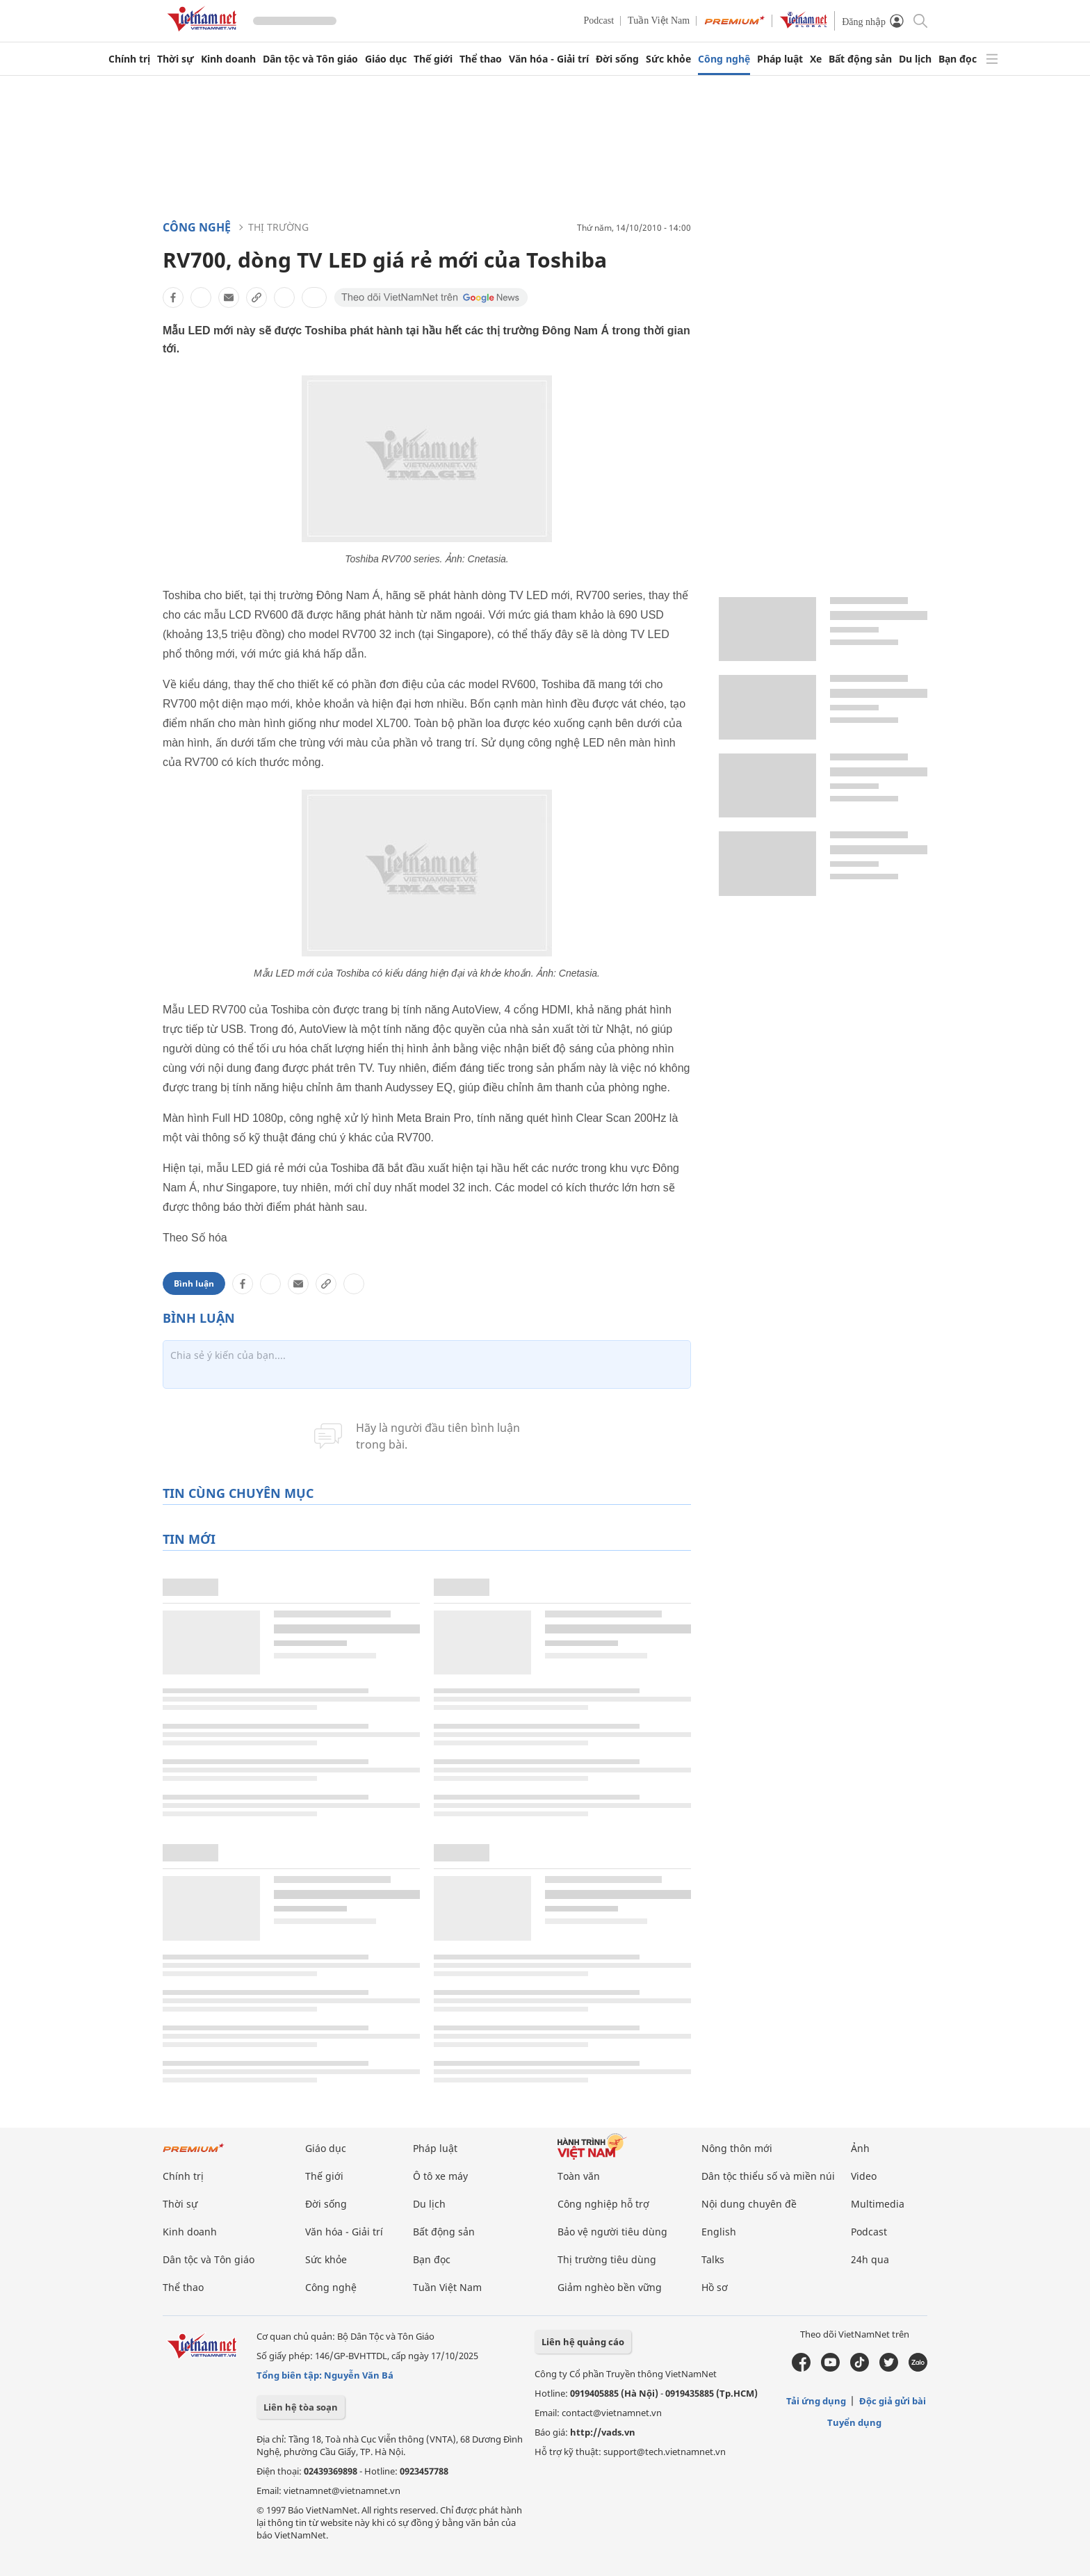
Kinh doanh (228, 59)
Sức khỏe (668, 59)
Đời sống (617, 59)
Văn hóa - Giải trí (549, 59)
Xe (816, 59)
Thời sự (175, 59)
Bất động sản (860, 59)
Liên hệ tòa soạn (300, 2407)
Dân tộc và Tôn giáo (310, 59)
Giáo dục (386, 59)
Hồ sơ (714, 2287)
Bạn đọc (957, 59)
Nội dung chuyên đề (749, 2203)
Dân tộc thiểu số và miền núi (768, 2176)
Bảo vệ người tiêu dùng (612, 2231)
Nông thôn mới (736, 2148)
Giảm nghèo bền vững (610, 2287)
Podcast (599, 20)
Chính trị (129, 59)
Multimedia (877, 2203)
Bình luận (194, 1283)
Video (864, 2176)
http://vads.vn (602, 2432)
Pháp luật (780, 59)
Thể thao (480, 59)
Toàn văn (579, 2176)
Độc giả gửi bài (892, 2401)
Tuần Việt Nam (659, 20)
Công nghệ (724, 59)
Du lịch (915, 59)
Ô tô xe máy (440, 2176)
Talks (712, 2259)
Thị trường (278, 227)
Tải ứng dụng (816, 2401)
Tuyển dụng (854, 2422)
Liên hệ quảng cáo (583, 2341)
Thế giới (433, 59)
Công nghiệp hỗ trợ (603, 2203)
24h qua (870, 2259)
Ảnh (860, 2148)
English (718, 2231)
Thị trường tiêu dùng (607, 2259)
